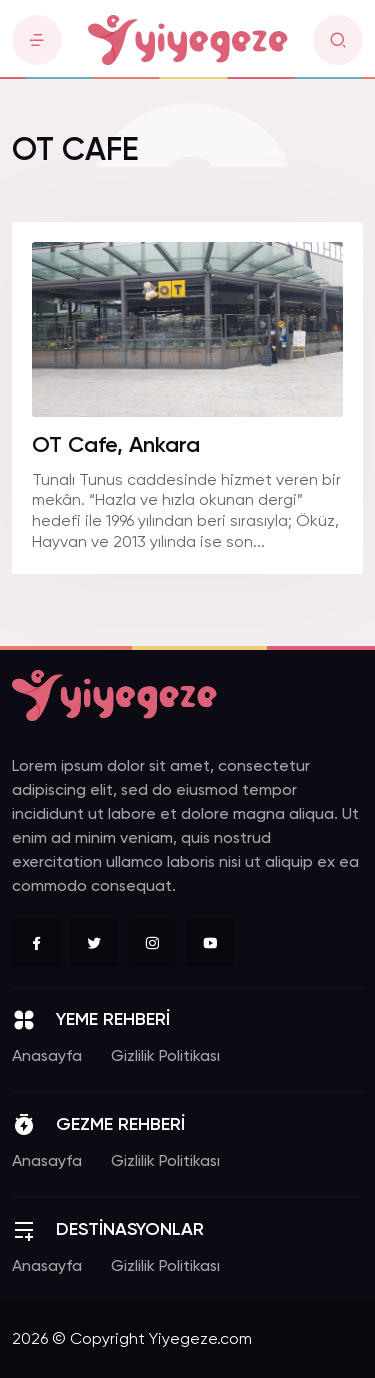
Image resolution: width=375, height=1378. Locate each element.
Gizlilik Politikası (165, 1057)
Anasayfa (47, 1057)
